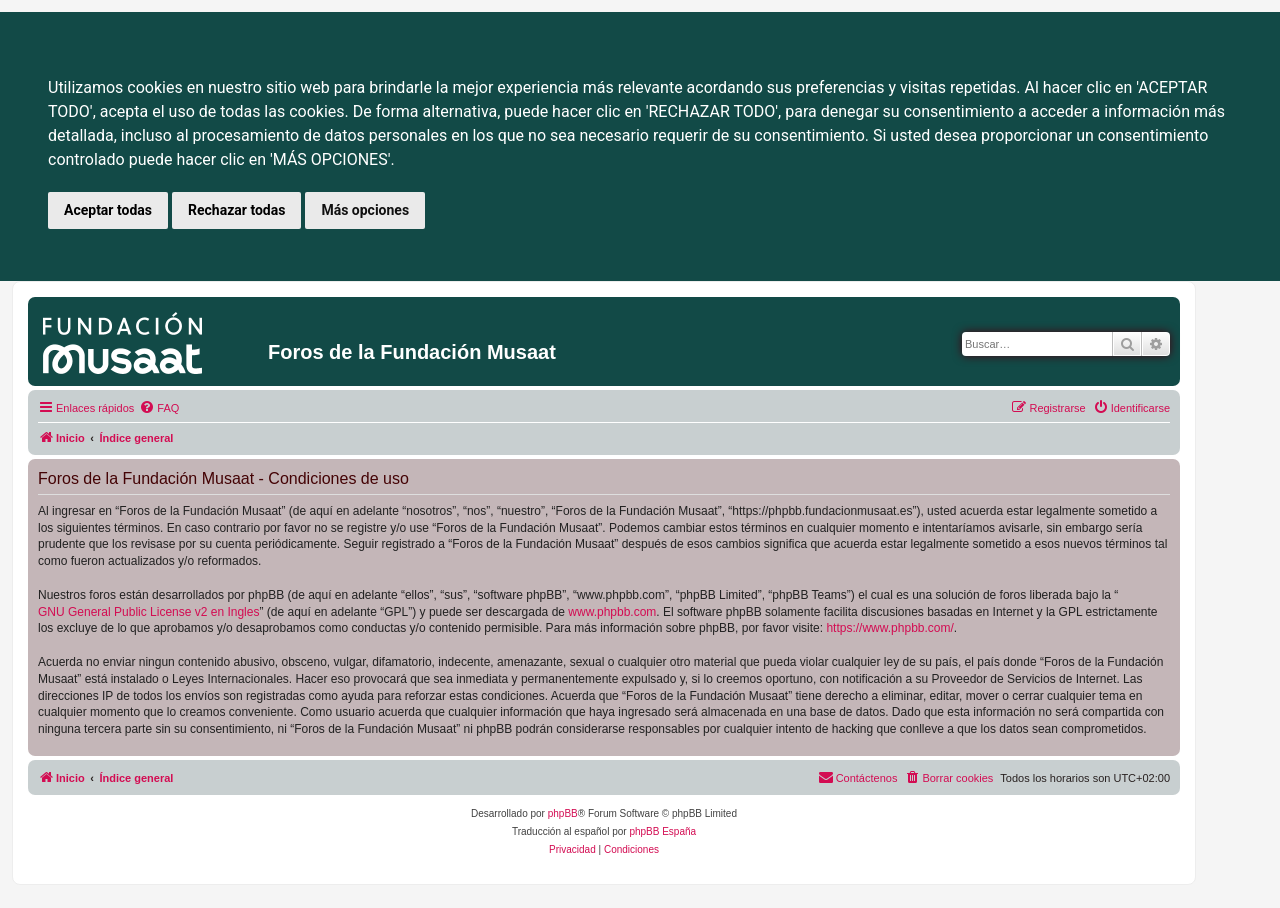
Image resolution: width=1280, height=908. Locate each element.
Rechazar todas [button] (236, 210)
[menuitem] (159, 408)
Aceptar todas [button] (108, 210)
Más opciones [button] (365, 210)
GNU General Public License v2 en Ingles (148, 612)
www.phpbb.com (612, 612)
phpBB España (662, 831)
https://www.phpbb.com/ (889, 628)
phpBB (563, 813)
